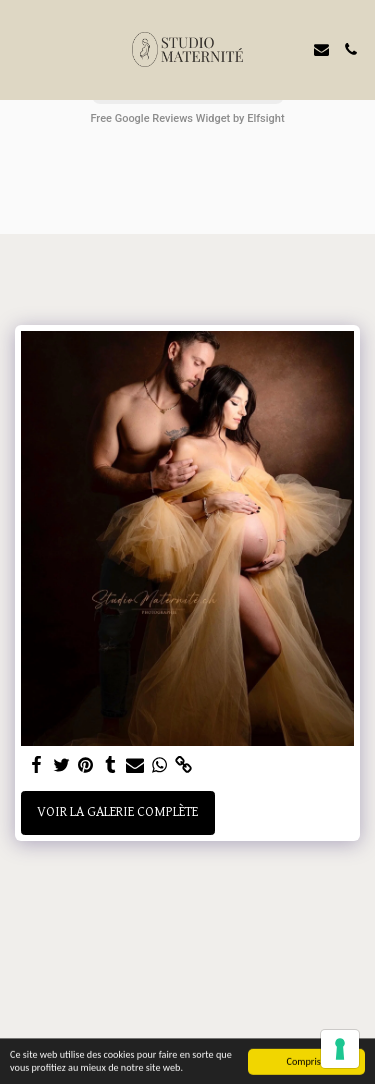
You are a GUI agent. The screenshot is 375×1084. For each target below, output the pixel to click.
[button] (22, 49)
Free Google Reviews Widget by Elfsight (187, 118)
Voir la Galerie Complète (117, 812)
